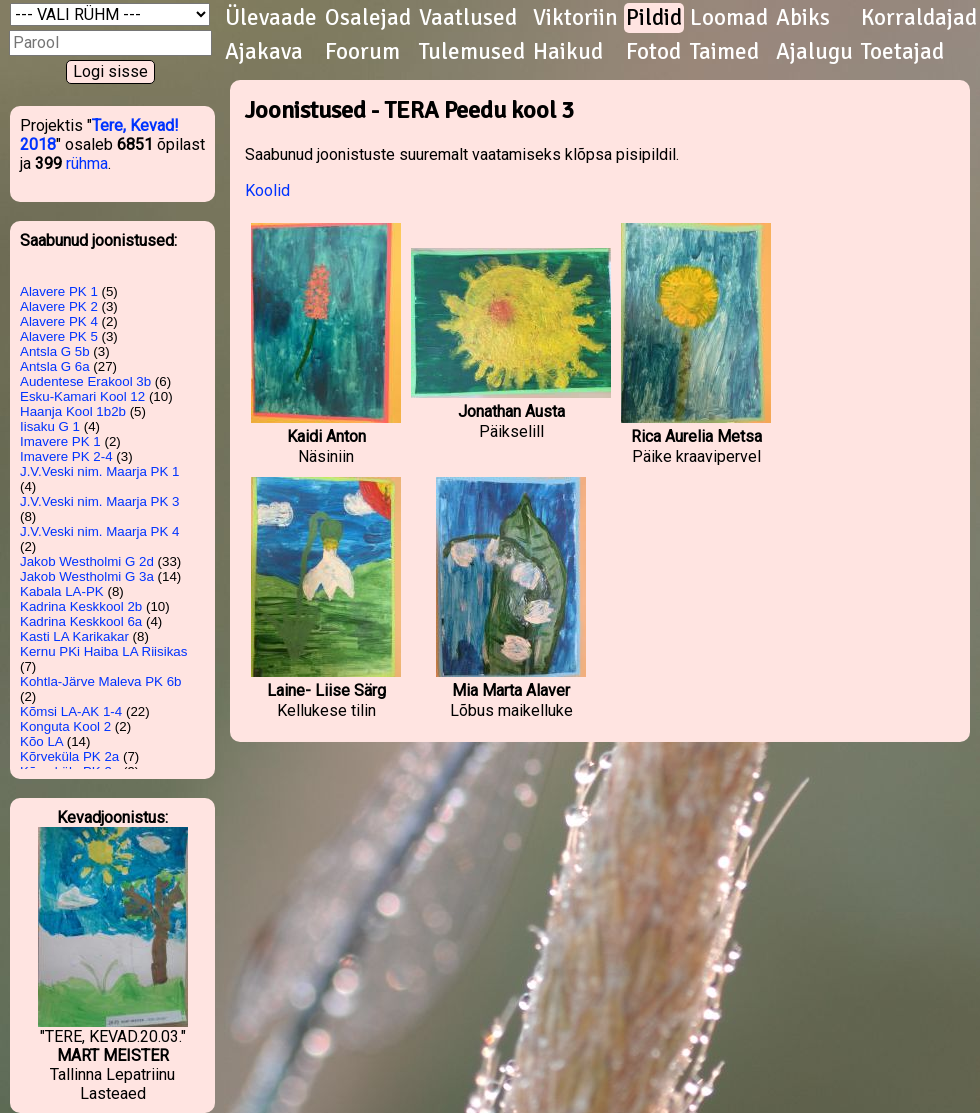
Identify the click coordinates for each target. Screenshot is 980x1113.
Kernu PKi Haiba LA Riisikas (103, 651)
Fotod (653, 52)
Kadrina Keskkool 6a (81, 621)
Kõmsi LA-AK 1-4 (71, 711)
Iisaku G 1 (50, 426)
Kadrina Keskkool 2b (81, 606)
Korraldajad (919, 18)
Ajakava (264, 52)
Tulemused (472, 52)
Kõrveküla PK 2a (69, 756)
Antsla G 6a (55, 366)
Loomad (729, 18)
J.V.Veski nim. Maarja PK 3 (100, 501)
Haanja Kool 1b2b (73, 411)
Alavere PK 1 (59, 291)
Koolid (267, 190)
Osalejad (368, 18)
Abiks (803, 18)
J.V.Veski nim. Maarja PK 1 (100, 471)
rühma (87, 163)
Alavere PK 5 (59, 336)
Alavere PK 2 (59, 306)
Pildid (654, 18)
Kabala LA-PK (62, 591)
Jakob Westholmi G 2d (87, 561)
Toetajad (902, 52)
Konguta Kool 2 (65, 726)
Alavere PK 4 (59, 321)
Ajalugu (814, 52)
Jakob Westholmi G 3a (87, 576)
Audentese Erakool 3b (85, 381)
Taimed (724, 52)
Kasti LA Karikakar (74, 636)
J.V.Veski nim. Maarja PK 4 (100, 531)
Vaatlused (468, 18)
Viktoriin (575, 18)
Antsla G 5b (55, 351)
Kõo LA (41, 741)
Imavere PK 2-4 (66, 456)
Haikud (568, 52)
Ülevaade (271, 18)
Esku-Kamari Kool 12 (82, 396)
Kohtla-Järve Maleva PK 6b (101, 681)
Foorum (362, 52)
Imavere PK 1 (60, 441)
